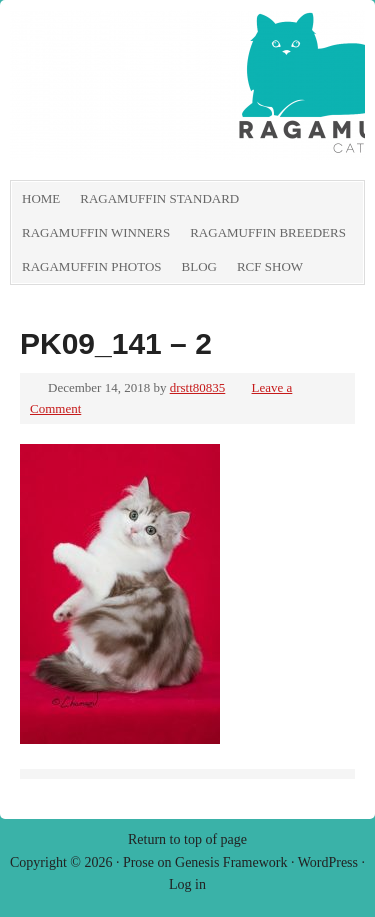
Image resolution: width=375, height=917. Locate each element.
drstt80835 (198, 387)
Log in (187, 884)
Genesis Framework (231, 862)
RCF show (270, 266)
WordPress (328, 862)
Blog (199, 266)
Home (41, 198)
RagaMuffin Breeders (268, 232)
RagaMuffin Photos (92, 266)
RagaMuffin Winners (96, 232)
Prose (138, 862)
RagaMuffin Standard (159, 198)
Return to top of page (187, 839)
